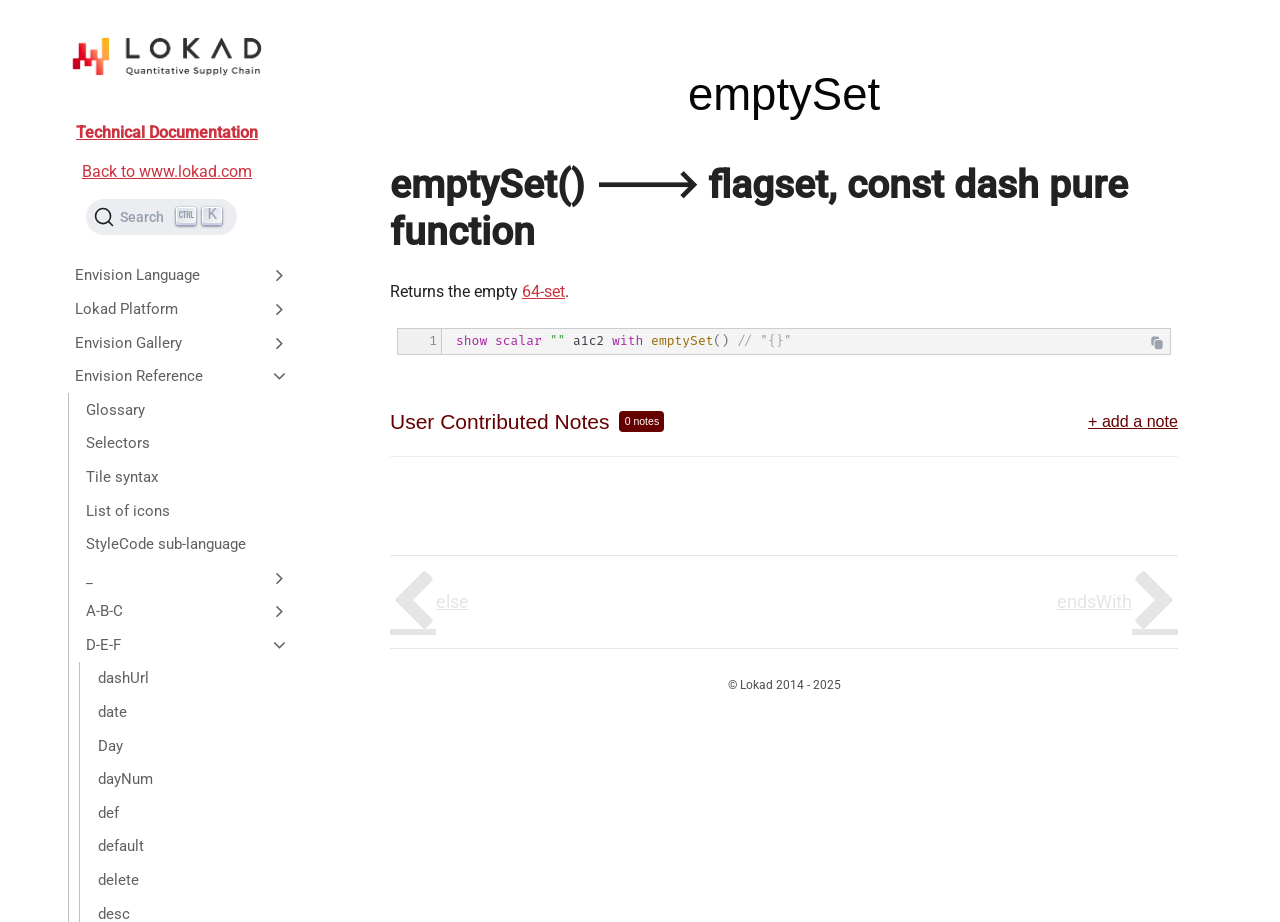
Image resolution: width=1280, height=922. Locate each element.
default (121, 846)
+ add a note (1133, 421)
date (112, 712)
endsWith (1094, 601)
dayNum (125, 779)
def (108, 813)
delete (118, 880)
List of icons (128, 511)
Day (110, 746)
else (452, 601)
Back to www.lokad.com (167, 171)
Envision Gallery (182, 343)
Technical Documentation (167, 132)
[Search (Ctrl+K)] (161, 217)
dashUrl (123, 678)
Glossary (115, 410)
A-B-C (187, 611)
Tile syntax (122, 477)
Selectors (118, 443)
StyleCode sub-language (166, 544)
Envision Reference (182, 376)
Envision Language (182, 275)
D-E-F (187, 645)
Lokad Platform (182, 309)
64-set (543, 291)
